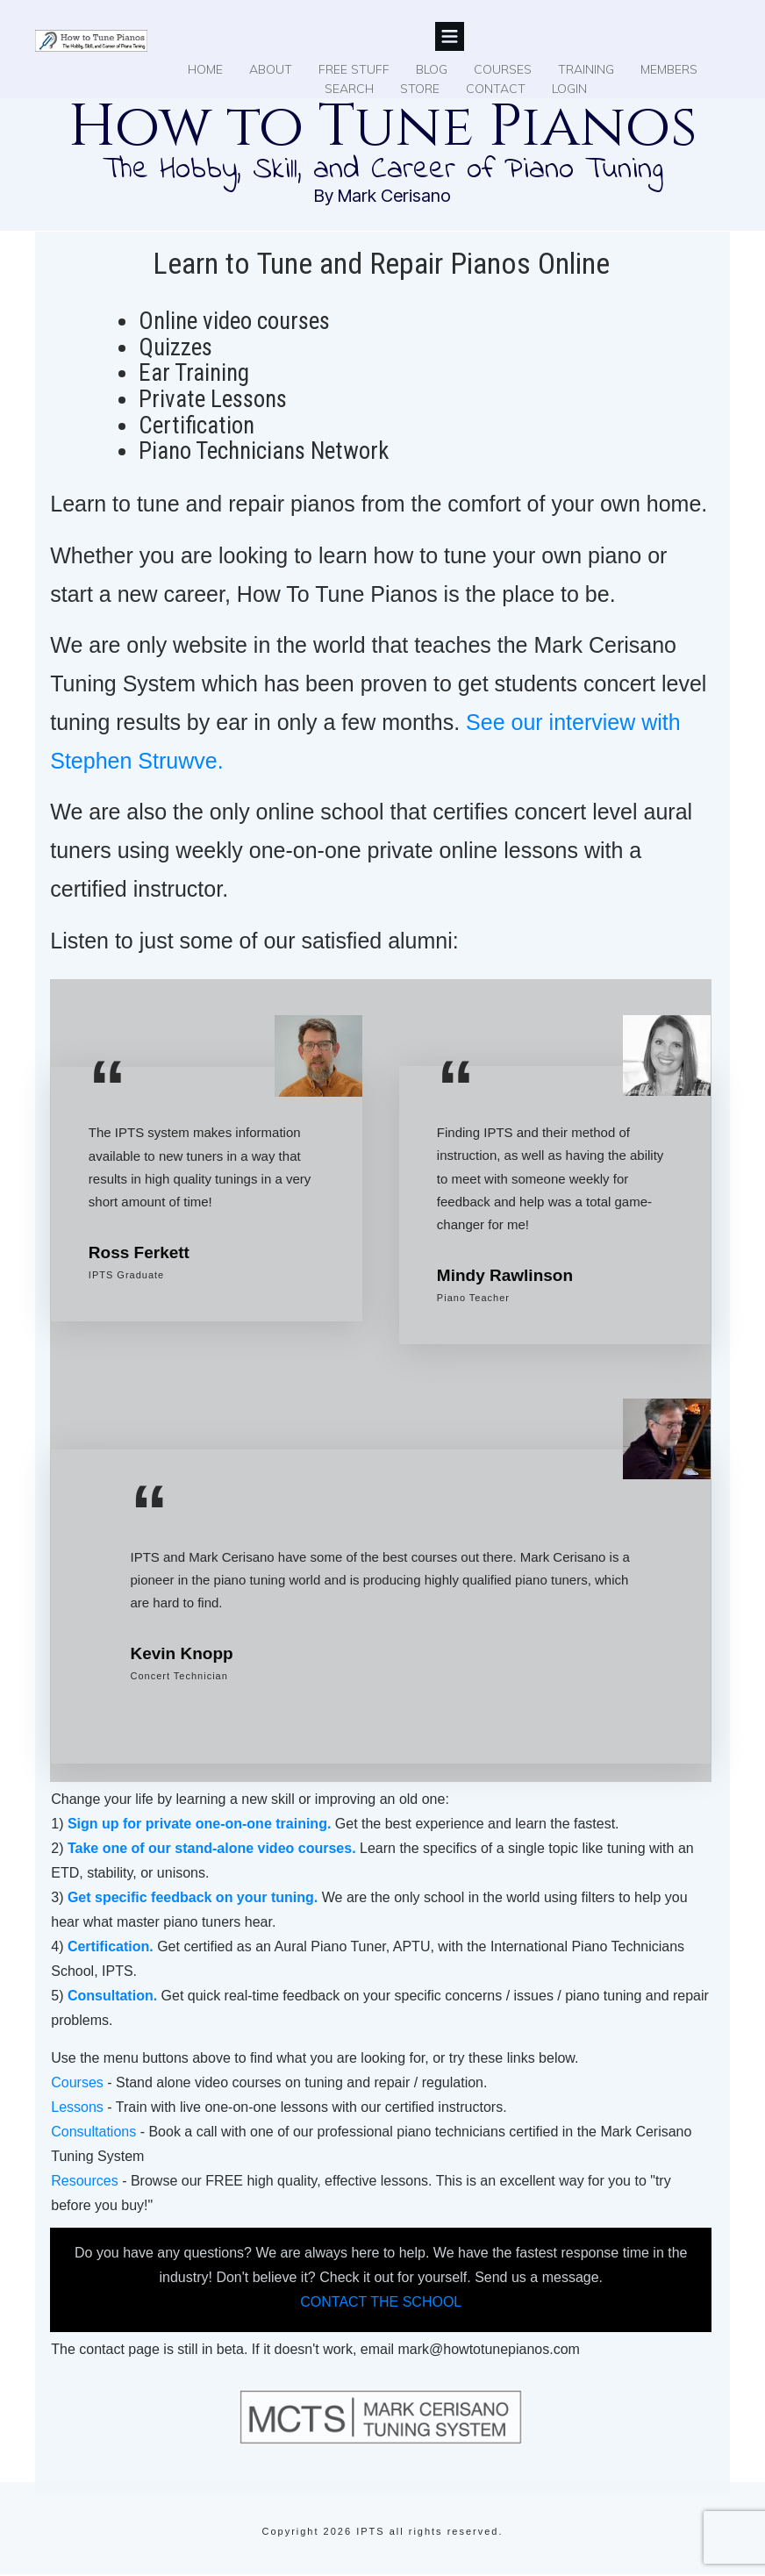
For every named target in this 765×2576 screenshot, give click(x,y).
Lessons (77, 2107)
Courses (77, 2082)
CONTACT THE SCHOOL (380, 2301)
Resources (84, 2180)
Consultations (93, 2131)
